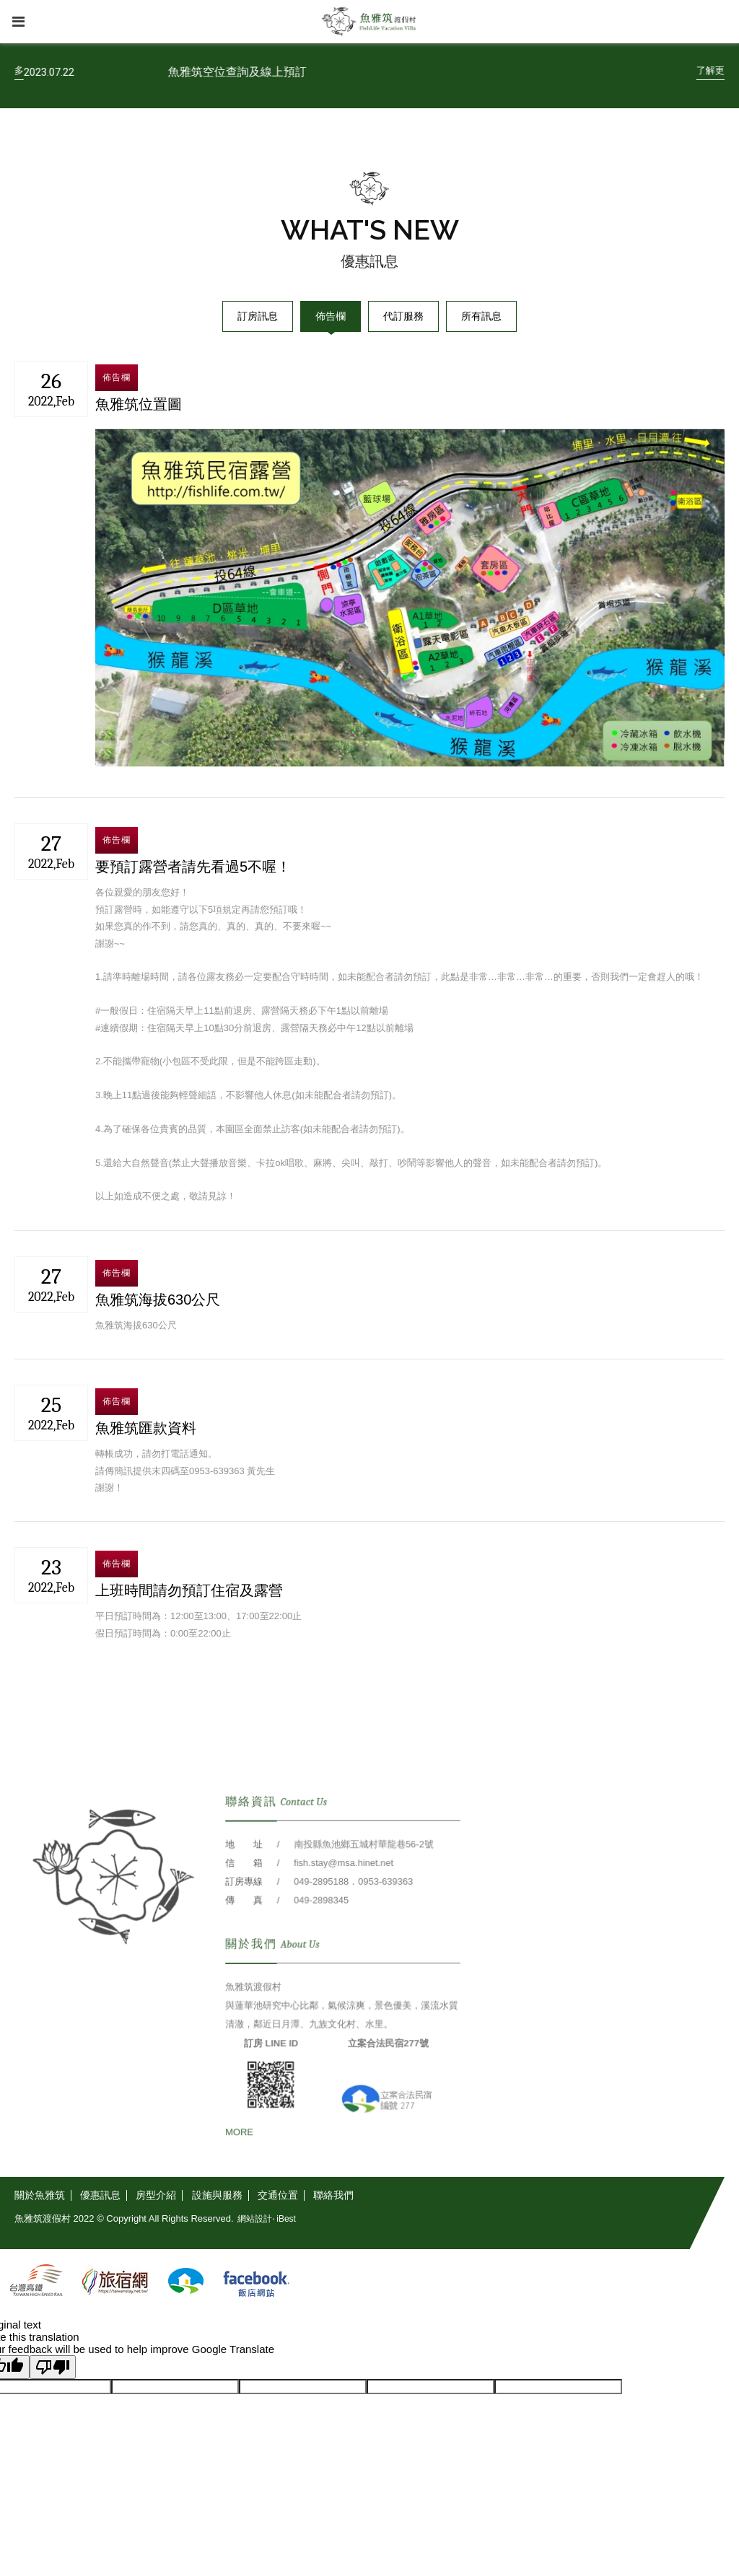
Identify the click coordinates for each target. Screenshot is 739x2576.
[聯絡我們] (333, 2195)
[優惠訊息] (100, 2195)
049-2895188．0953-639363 (353, 1926)
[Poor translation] (53, 2367)
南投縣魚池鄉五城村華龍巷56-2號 (362, 1890)
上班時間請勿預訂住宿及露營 (189, 1590)
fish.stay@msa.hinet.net (343, 1908)
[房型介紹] (156, 2195)
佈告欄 (330, 316)
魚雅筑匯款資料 (145, 1428)
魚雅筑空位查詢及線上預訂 (292, 72)
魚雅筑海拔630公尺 (157, 1299)
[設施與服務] (217, 2195)
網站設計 (254, 2219)
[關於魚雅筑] (42, 2195)
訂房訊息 (257, 316)
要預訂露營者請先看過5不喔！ (193, 867)
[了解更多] (60, 70)
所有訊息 (481, 316)
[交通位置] (278, 2195)
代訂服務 (403, 316)
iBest (286, 2219)
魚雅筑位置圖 (138, 404)
